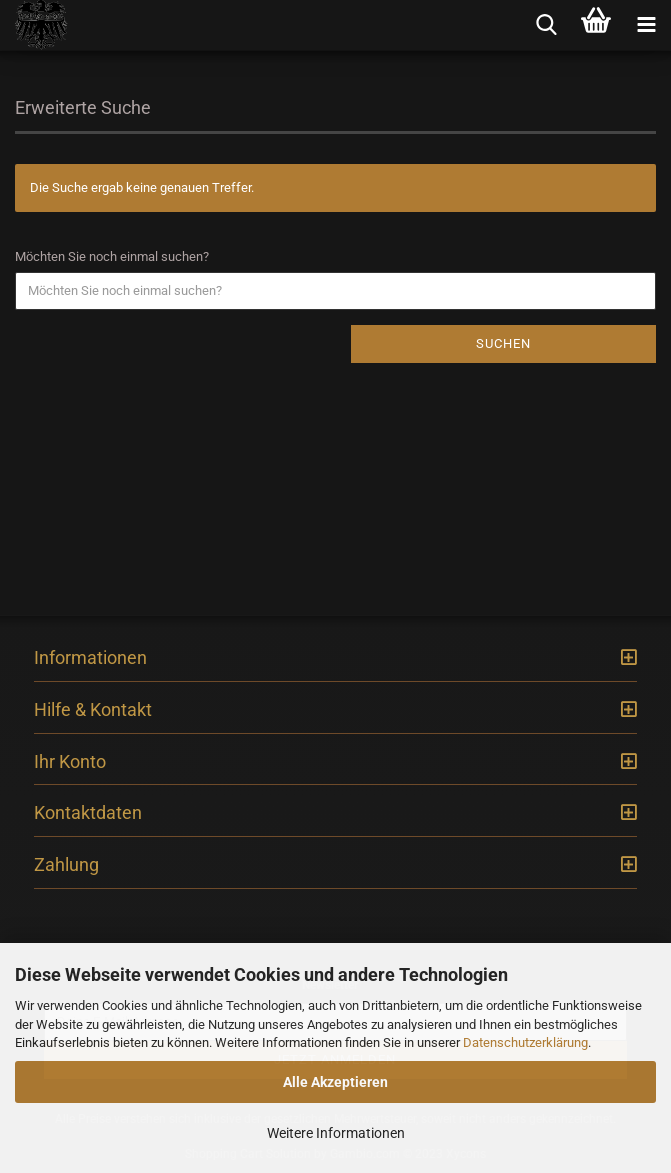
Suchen (503, 343)
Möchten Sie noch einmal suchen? (112, 256)
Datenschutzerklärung (525, 1042)
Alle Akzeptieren (335, 1082)
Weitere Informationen (336, 1133)
